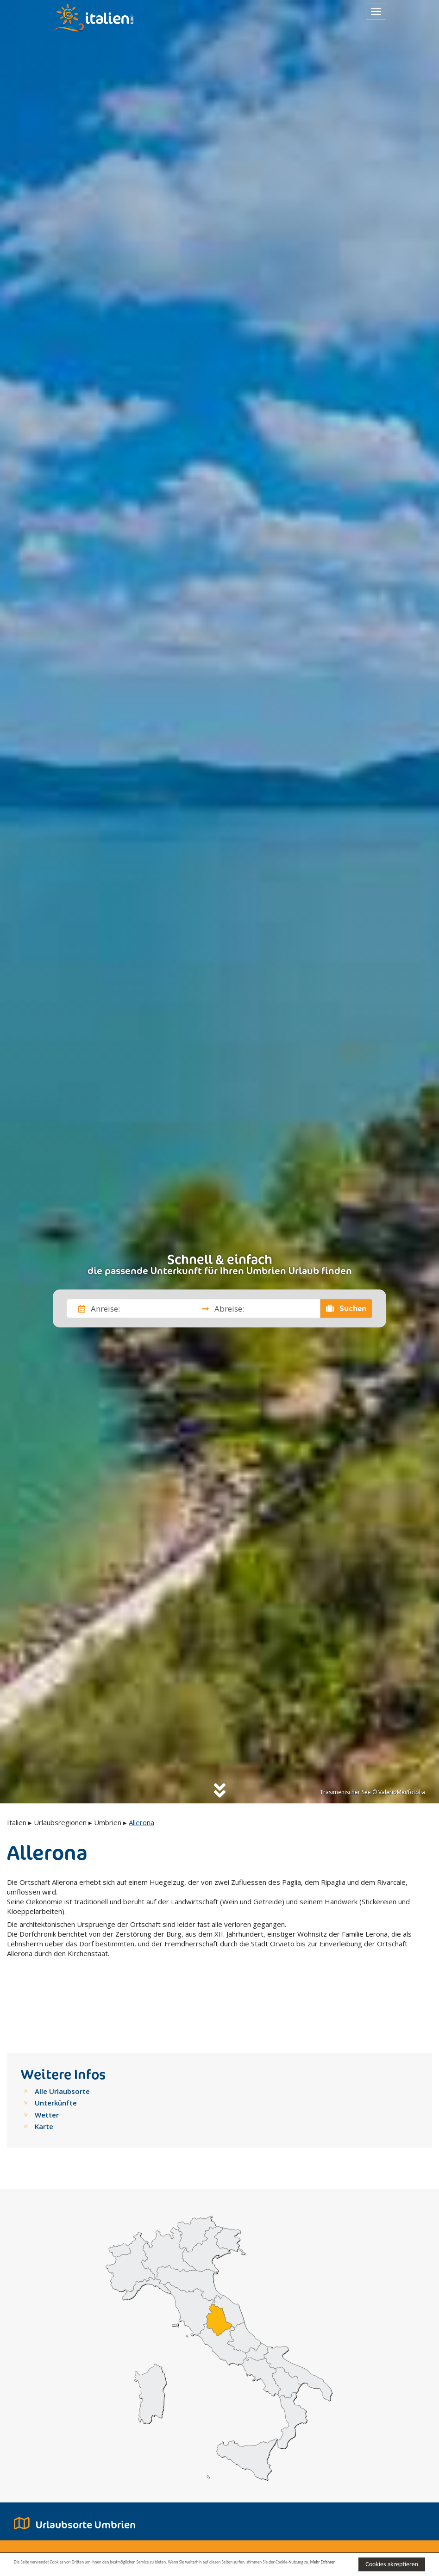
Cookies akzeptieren (391, 2563)
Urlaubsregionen (60, 1822)
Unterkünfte (56, 2048)
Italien (16, 1822)
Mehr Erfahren (121, 2568)
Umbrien (107, 1822)
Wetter (47, 2060)
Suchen (346, 1308)
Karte (44, 2072)
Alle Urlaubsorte (62, 2037)
